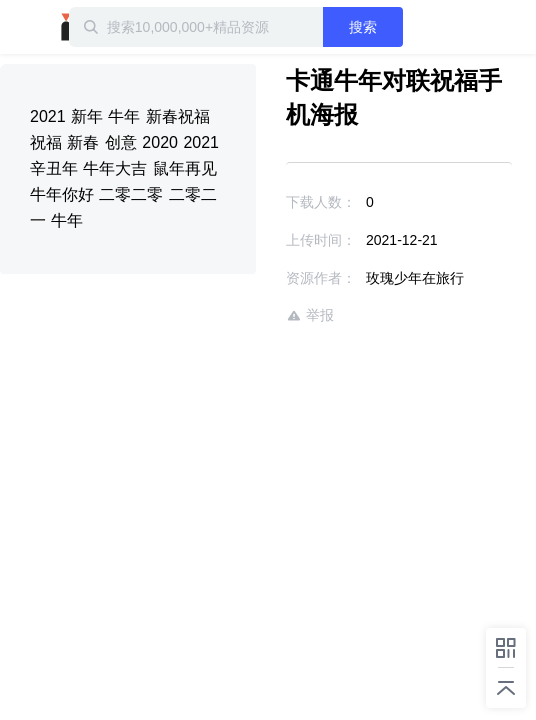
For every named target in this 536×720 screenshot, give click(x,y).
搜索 (395, 27)
